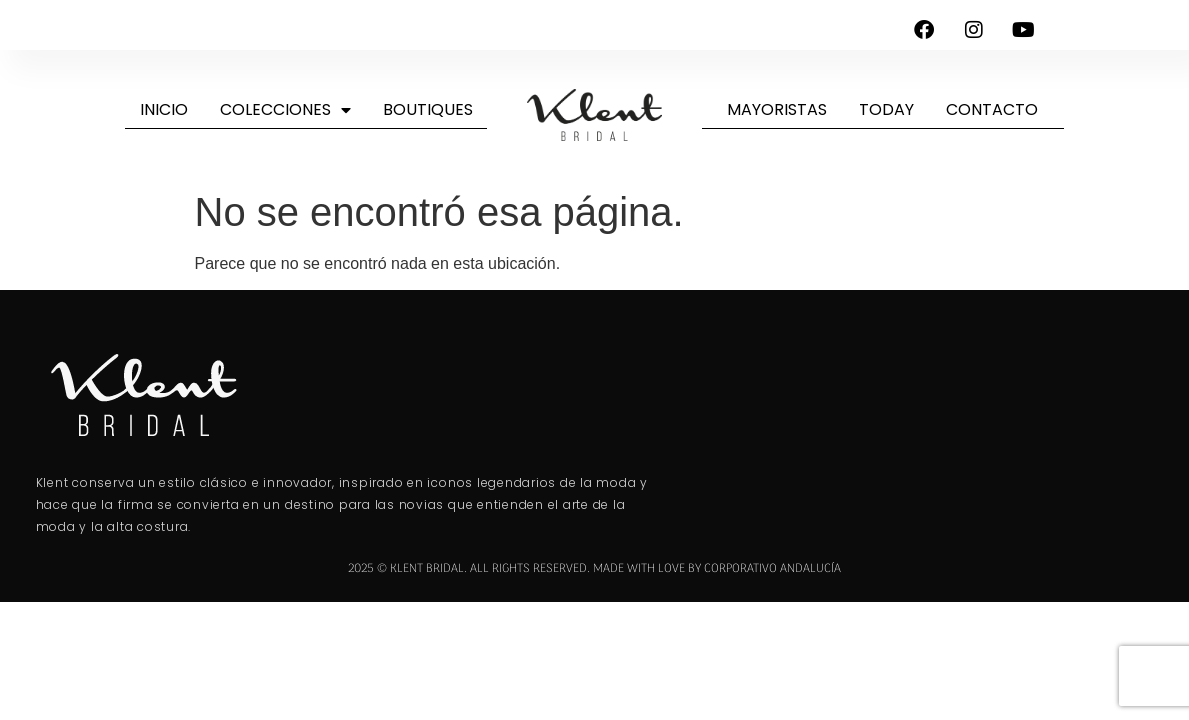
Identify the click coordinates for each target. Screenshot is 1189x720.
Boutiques (428, 109)
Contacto (992, 109)
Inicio (164, 109)
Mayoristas (777, 109)
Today (886, 109)
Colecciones (285, 110)
